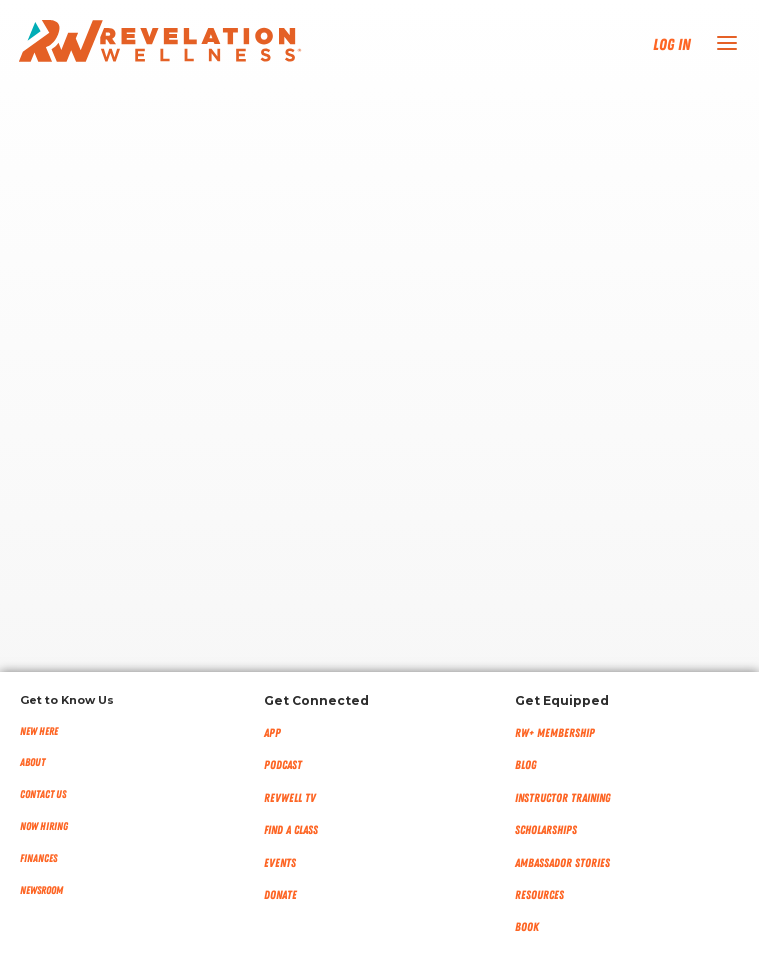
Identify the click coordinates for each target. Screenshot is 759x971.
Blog (526, 765)
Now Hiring (44, 826)
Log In (672, 45)
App (272, 733)
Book (527, 927)
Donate (280, 895)
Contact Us (43, 794)
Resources (539, 895)
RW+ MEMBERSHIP (555, 733)
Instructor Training (563, 798)
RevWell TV (290, 798)
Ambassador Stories (562, 863)
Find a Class (291, 830)
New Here (39, 731)
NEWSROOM (41, 890)
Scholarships (546, 830)
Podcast (283, 765)
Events (280, 863)
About (32, 762)
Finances (38, 858)
